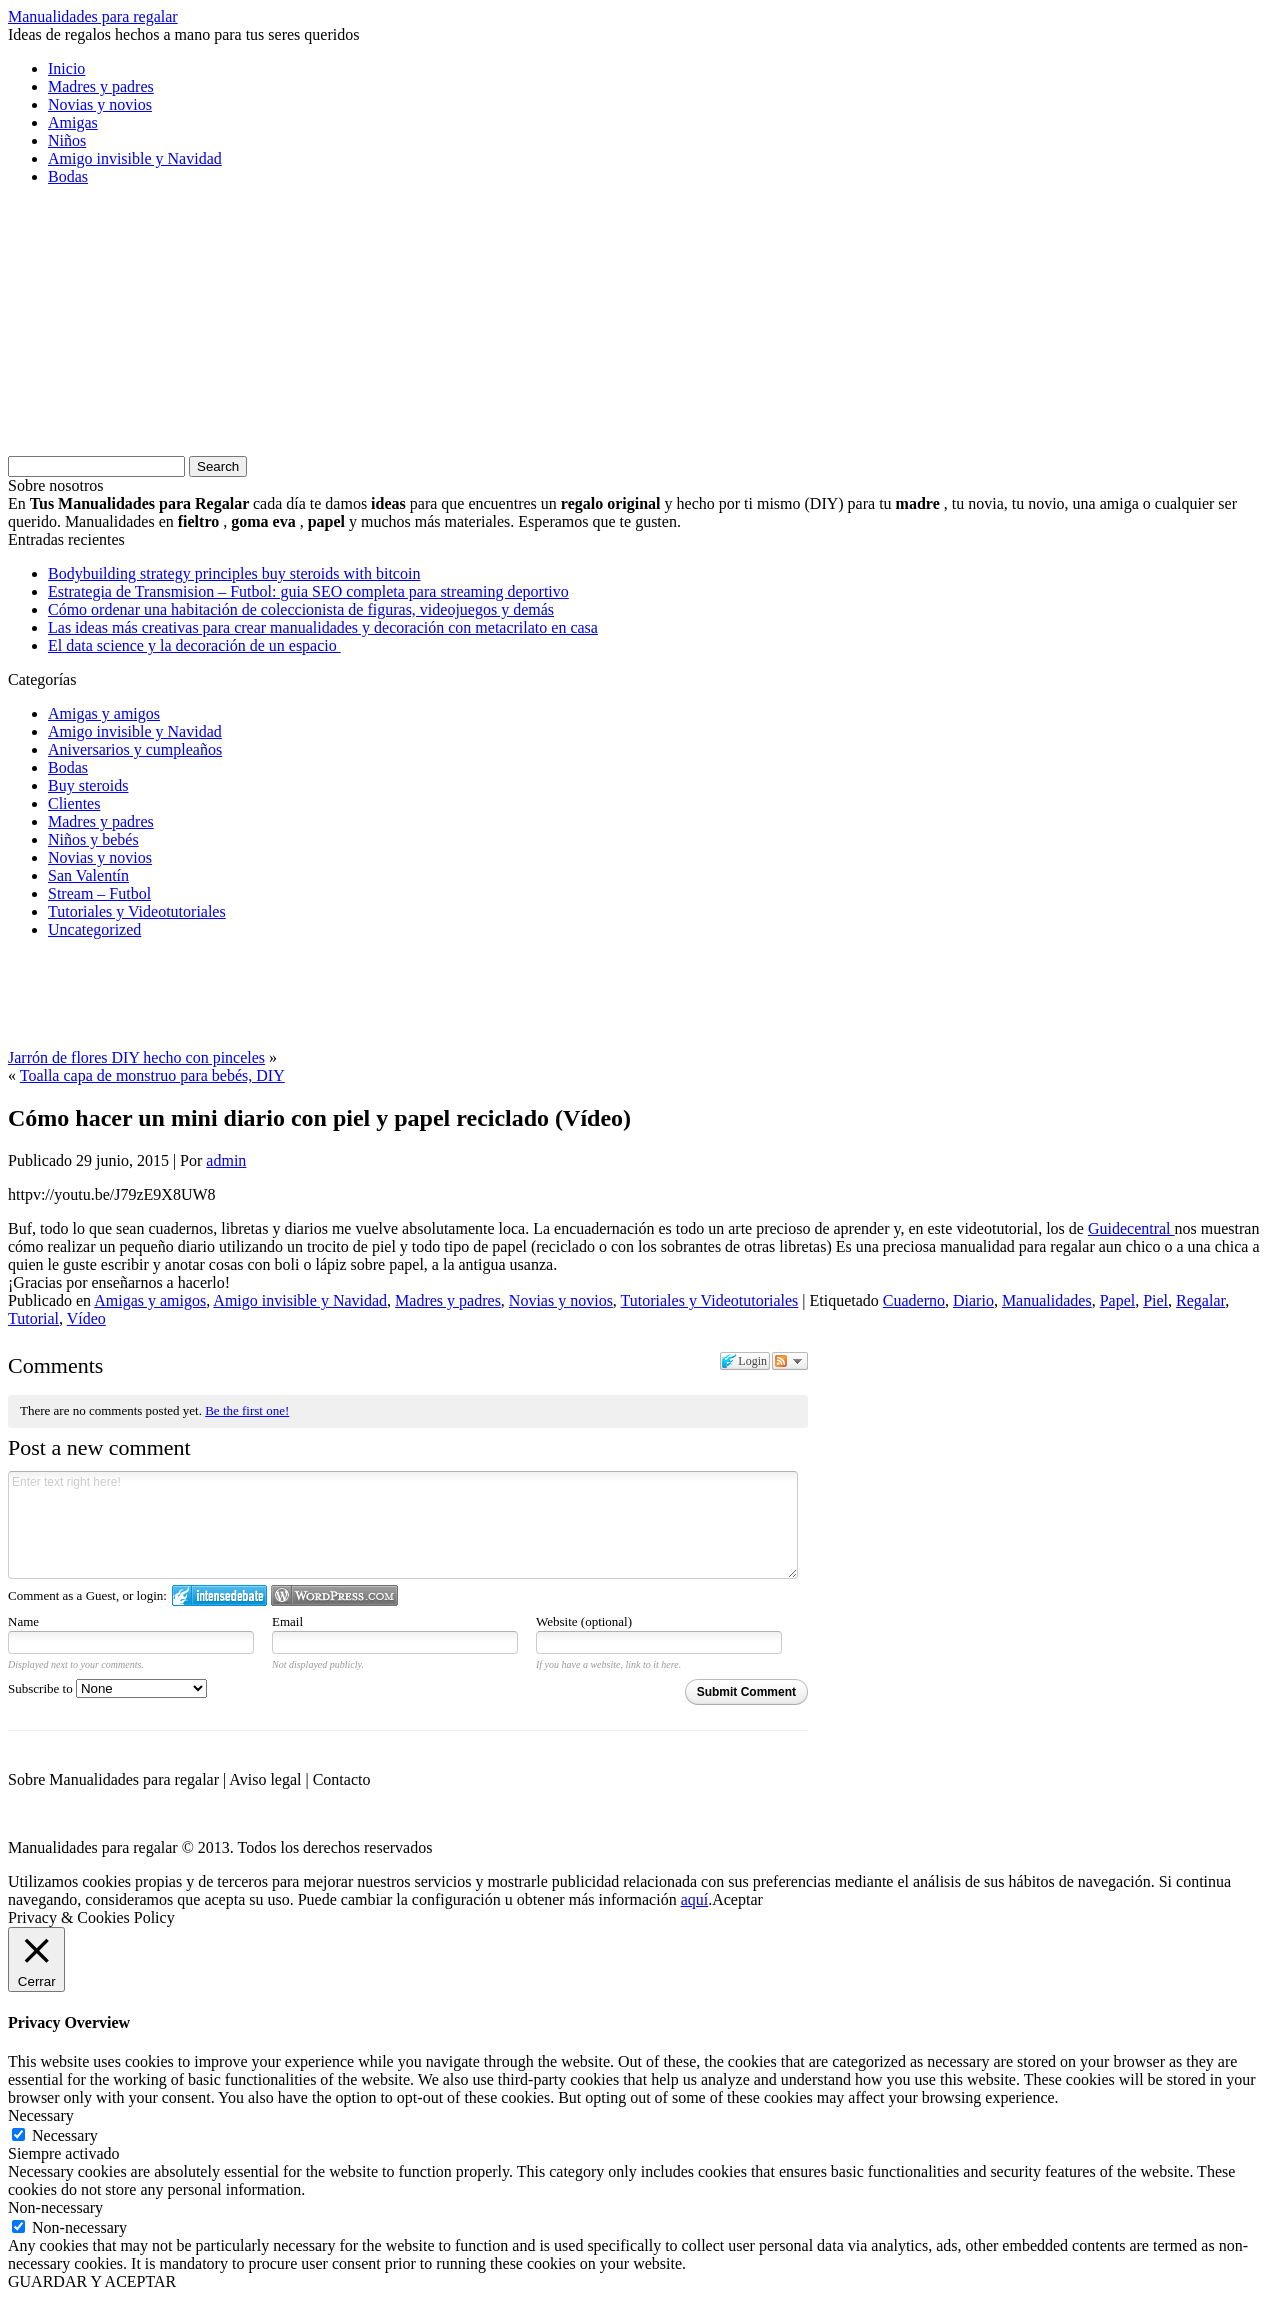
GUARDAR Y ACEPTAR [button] (92, 2281)
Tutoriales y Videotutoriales (137, 911)
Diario (973, 1300)
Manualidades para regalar (93, 16)
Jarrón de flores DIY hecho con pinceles (136, 1057)
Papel (1118, 1300)
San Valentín (88, 875)
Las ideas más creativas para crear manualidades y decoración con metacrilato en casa (323, 627)
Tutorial (33, 1318)
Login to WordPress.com (334, 1595)
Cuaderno (914, 1300)
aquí (695, 1899)
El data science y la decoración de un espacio (194, 645)
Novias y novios (100, 104)
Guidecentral (1131, 1228)
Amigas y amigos (104, 713)
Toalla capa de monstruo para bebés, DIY (152, 1075)
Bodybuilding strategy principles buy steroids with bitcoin (234, 573)
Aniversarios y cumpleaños (135, 749)
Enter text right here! (403, 1525)
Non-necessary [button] (55, 2207)
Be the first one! (247, 1410)
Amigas (73, 122)
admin (226, 1160)
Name (23, 1621)
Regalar (1200, 1300)
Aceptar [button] (737, 1899)
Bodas (68, 176)
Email (287, 1621)
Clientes (74, 803)
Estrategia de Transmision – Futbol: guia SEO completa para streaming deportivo (308, 591)
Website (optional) (584, 1621)
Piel (1155, 1300)
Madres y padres (101, 86)
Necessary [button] (41, 2115)
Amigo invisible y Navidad (135, 158)
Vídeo (86, 1318)
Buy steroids (88, 785)
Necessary (65, 2135)
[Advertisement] (158, 327)
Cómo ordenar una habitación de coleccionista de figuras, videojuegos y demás (301, 609)
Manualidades (1047, 1300)
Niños (67, 140)
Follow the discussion (790, 1361)
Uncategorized (94, 929)
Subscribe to (107, 1688)
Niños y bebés (93, 839)
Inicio (66, 68)
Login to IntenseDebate (219, 1595)
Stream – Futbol (99, 893)
